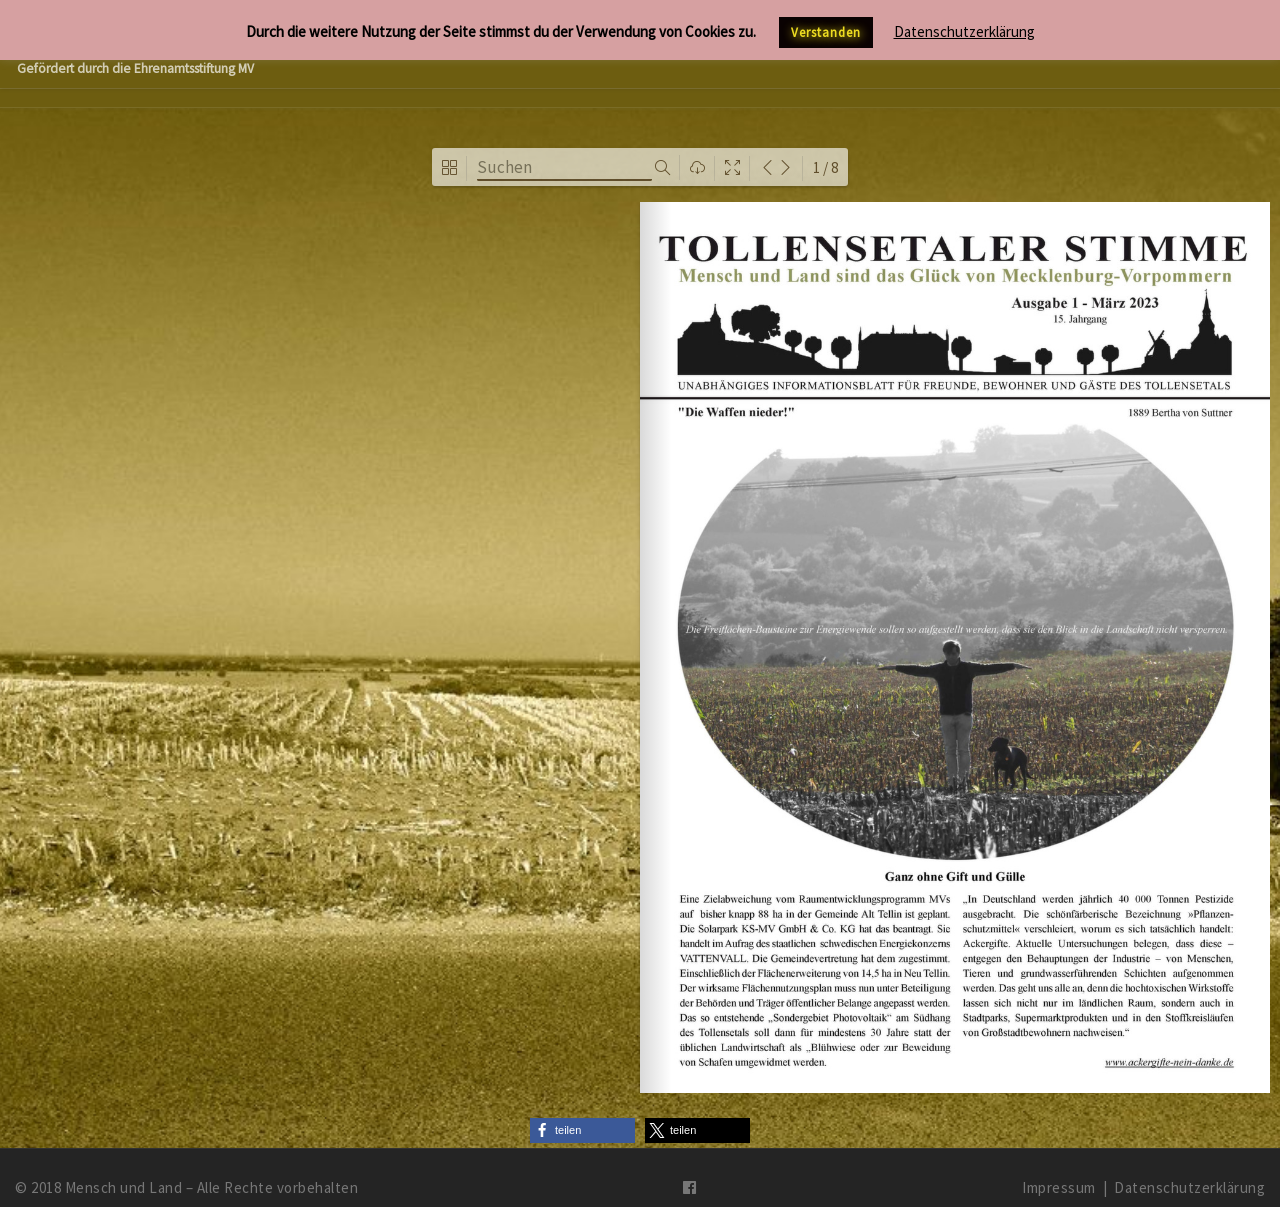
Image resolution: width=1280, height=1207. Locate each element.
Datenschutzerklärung (1189, 1167)
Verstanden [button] (826, 32)
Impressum (1059, 1167)
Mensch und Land (124, 1167)
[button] (582, 1111)
